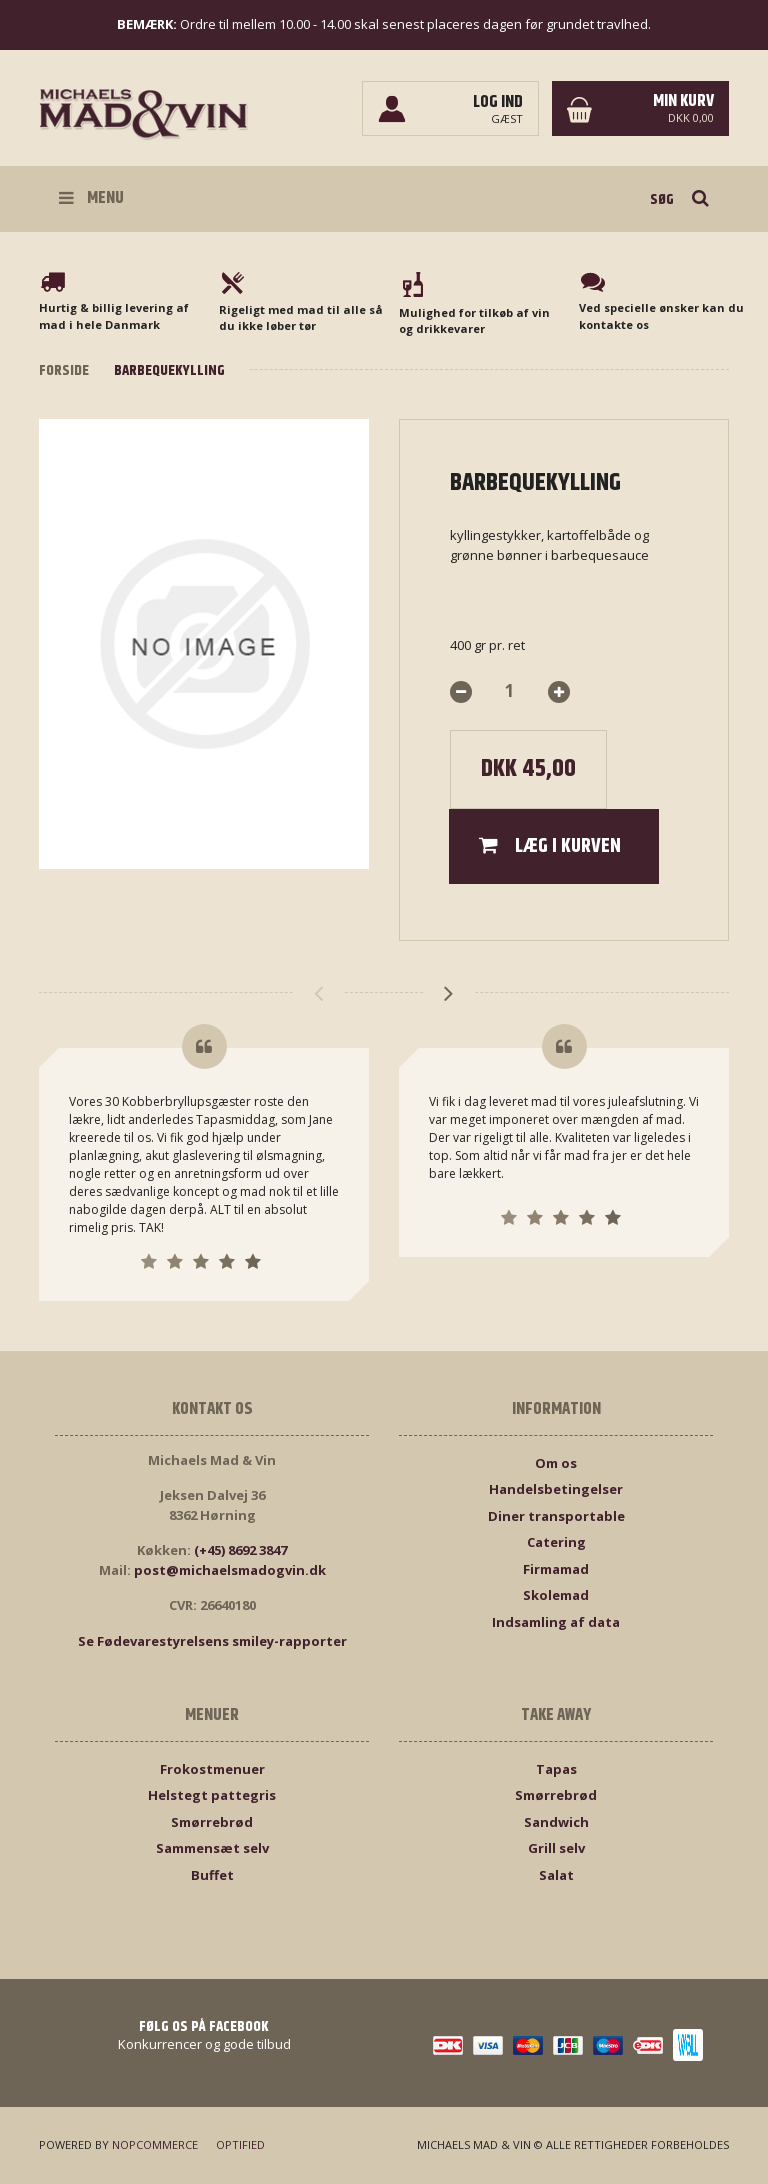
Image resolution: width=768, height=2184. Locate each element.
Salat (556, 1875)
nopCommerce (155, 2144)
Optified (240, 2144)
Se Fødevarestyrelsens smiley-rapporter (212, 1641)
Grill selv (556, 1848)
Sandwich (556, 1822)
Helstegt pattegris (212, 1795)
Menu (91, 198)
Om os (556, 1463)
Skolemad (556, 1595)
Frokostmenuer (212, 1769)
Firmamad (556, 1569)
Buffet (212, 1875)
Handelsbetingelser (556, 1489)
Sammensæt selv (212, 1848)
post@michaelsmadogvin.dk (230, 1570)
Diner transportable (556, 1516)
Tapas (556, 1769)
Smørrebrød (212, 1822)
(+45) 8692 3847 (240, 1550)
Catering (556, 1542)
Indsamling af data (556, 1622)
